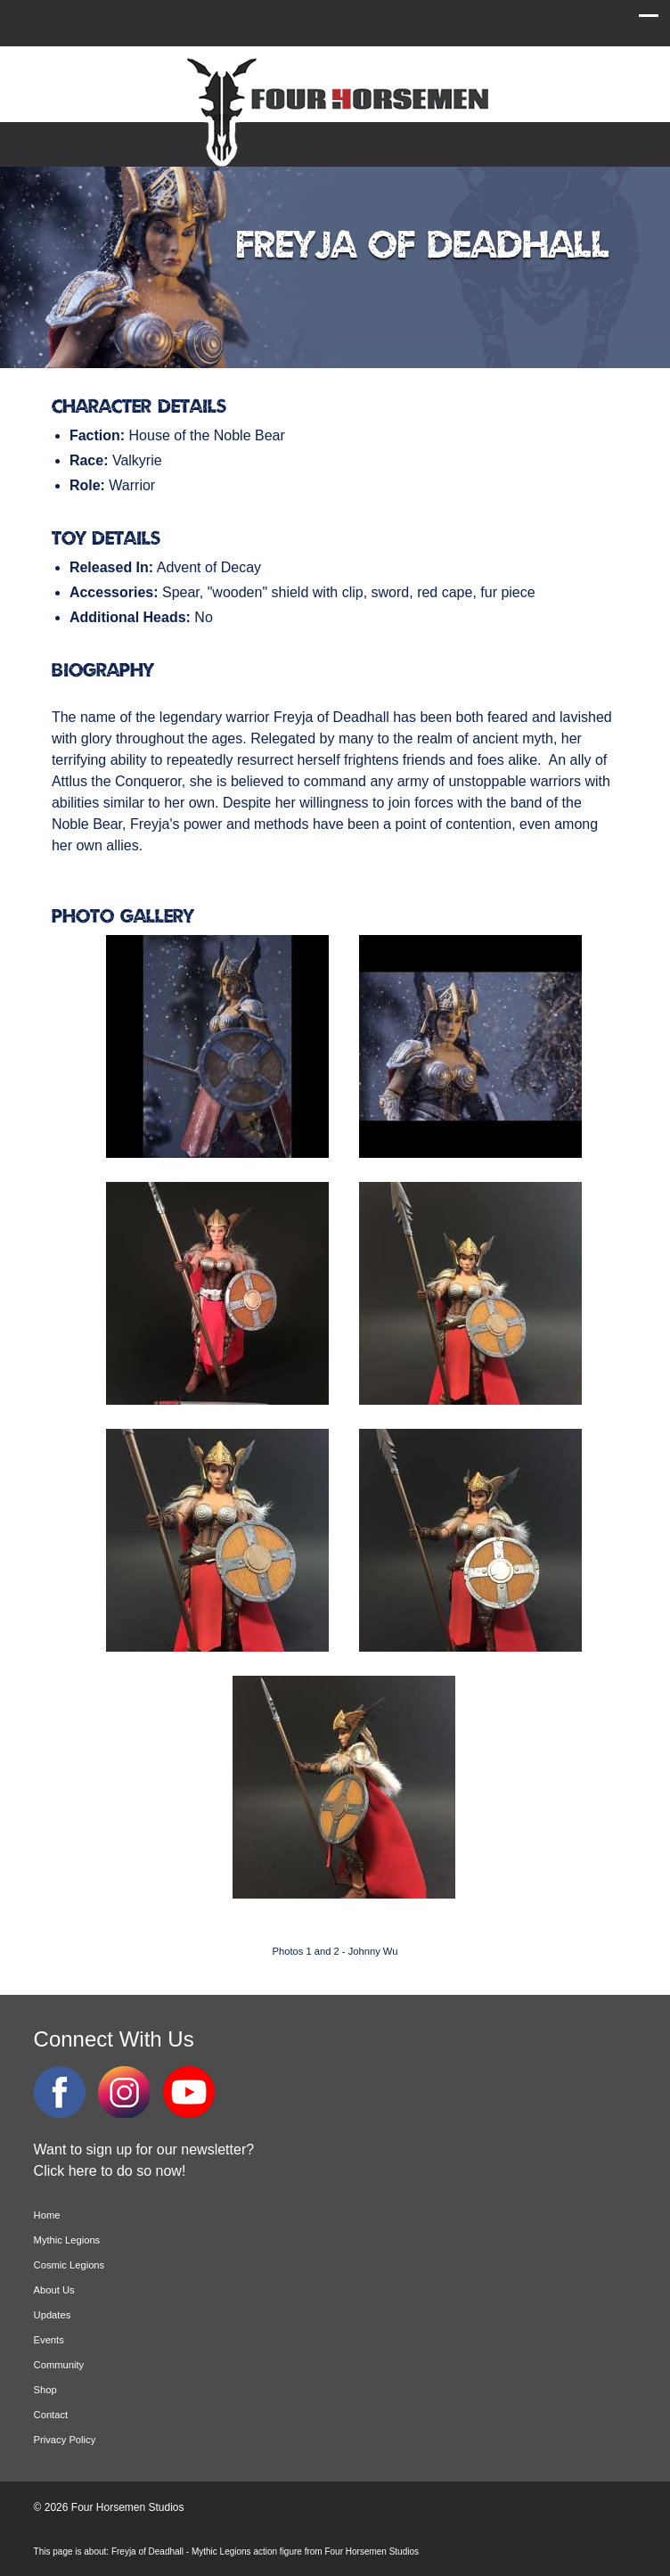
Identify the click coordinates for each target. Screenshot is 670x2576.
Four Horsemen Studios (335, 110)
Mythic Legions (67, 2240)
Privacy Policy (65, 2439)
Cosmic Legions (69, 2265)
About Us (54, 2290)
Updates (52, 2314)
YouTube (189, 2092)
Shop (45, 2389)
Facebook (60, 2092)
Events (49, 2339)
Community (59, 2364)
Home (47, 2215)
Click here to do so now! (110, 2170)
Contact (51, 2414)
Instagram (124, 2092)
